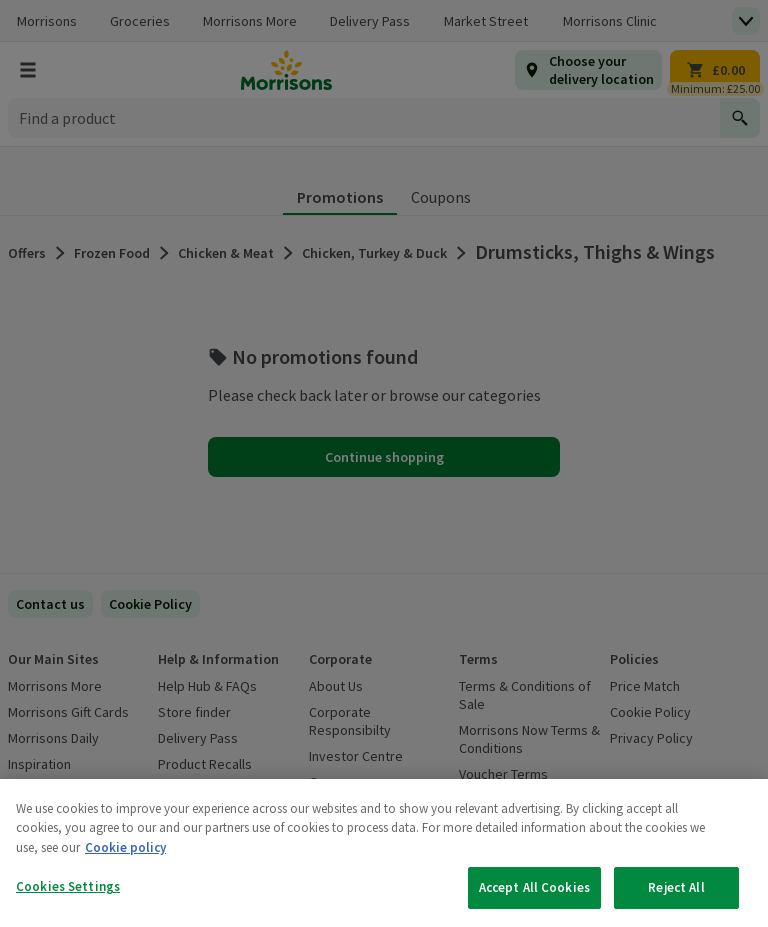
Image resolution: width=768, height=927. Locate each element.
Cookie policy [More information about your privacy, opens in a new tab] (125, 847)
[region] (384, 853)
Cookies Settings (68, 886)
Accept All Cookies (534, 887)
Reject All (676, 887)
